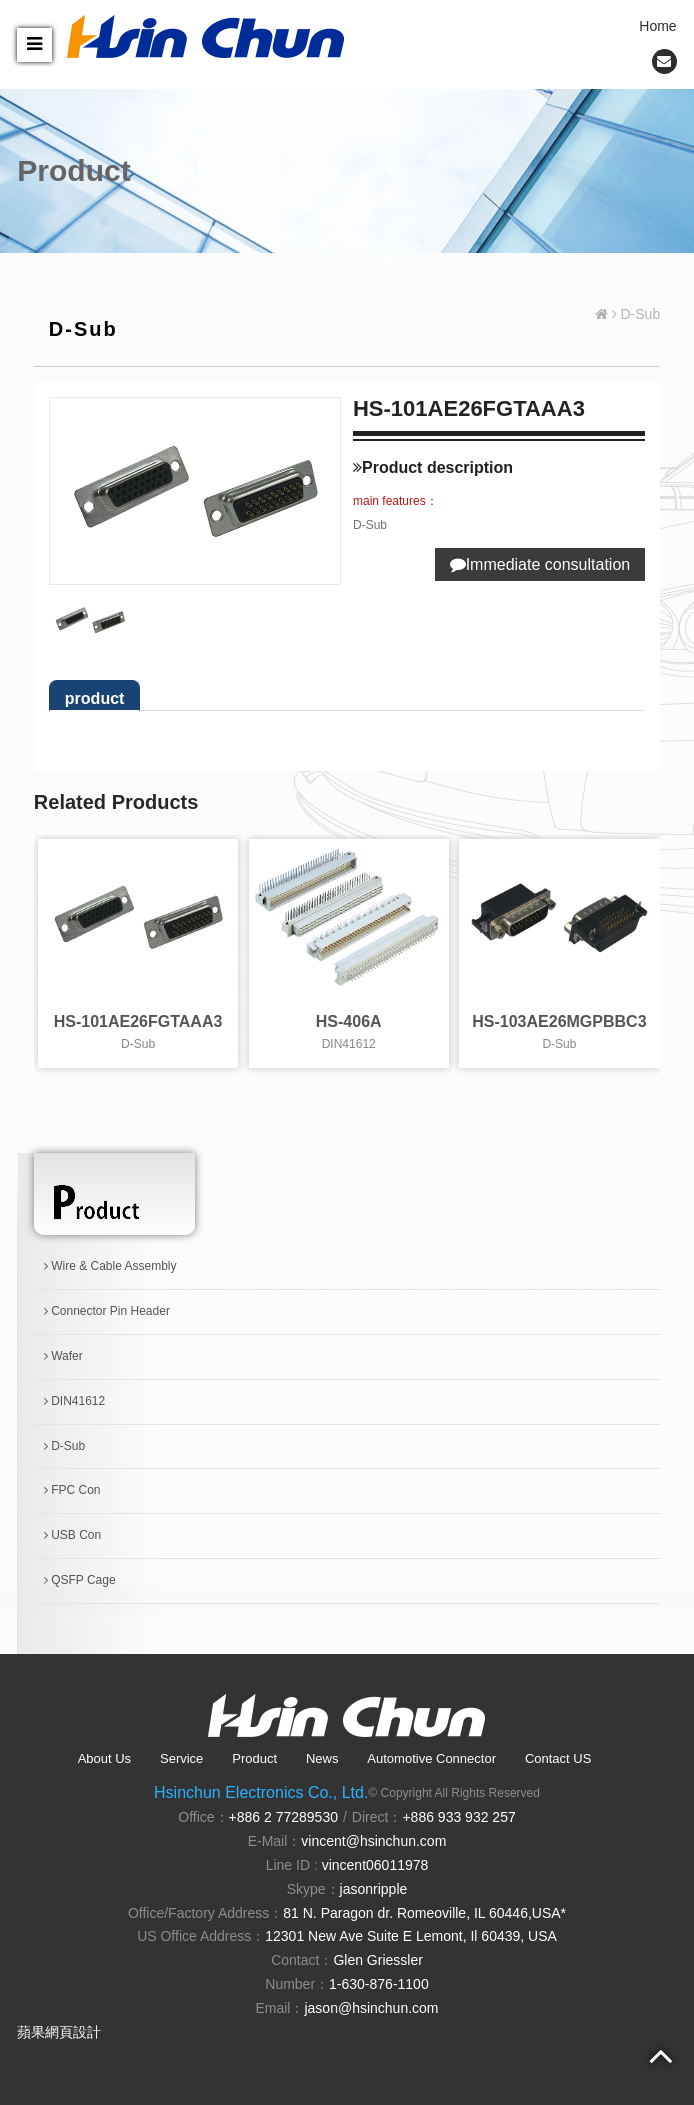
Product (254, 1758)
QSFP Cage (80, 1580)
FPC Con (72, 1490)
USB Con (72, 1535)
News (322, 1758)
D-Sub (64, 1446)
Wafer (63, 1356)
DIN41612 (74, 1401)
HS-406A (349, 1021)
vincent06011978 (375, 1865)
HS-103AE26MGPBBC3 (559, 1021)
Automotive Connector (431, 1758)
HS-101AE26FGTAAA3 (138, 1021)
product (95, 698)
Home (657, 26)
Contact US (558, 1758)
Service (181, 1758)
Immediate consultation (540, 564)
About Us (104, 1758)
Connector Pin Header (107, 1311)
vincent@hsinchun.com (373, 1841)
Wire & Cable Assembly (110, 1266)
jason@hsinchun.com (371, 2008)
